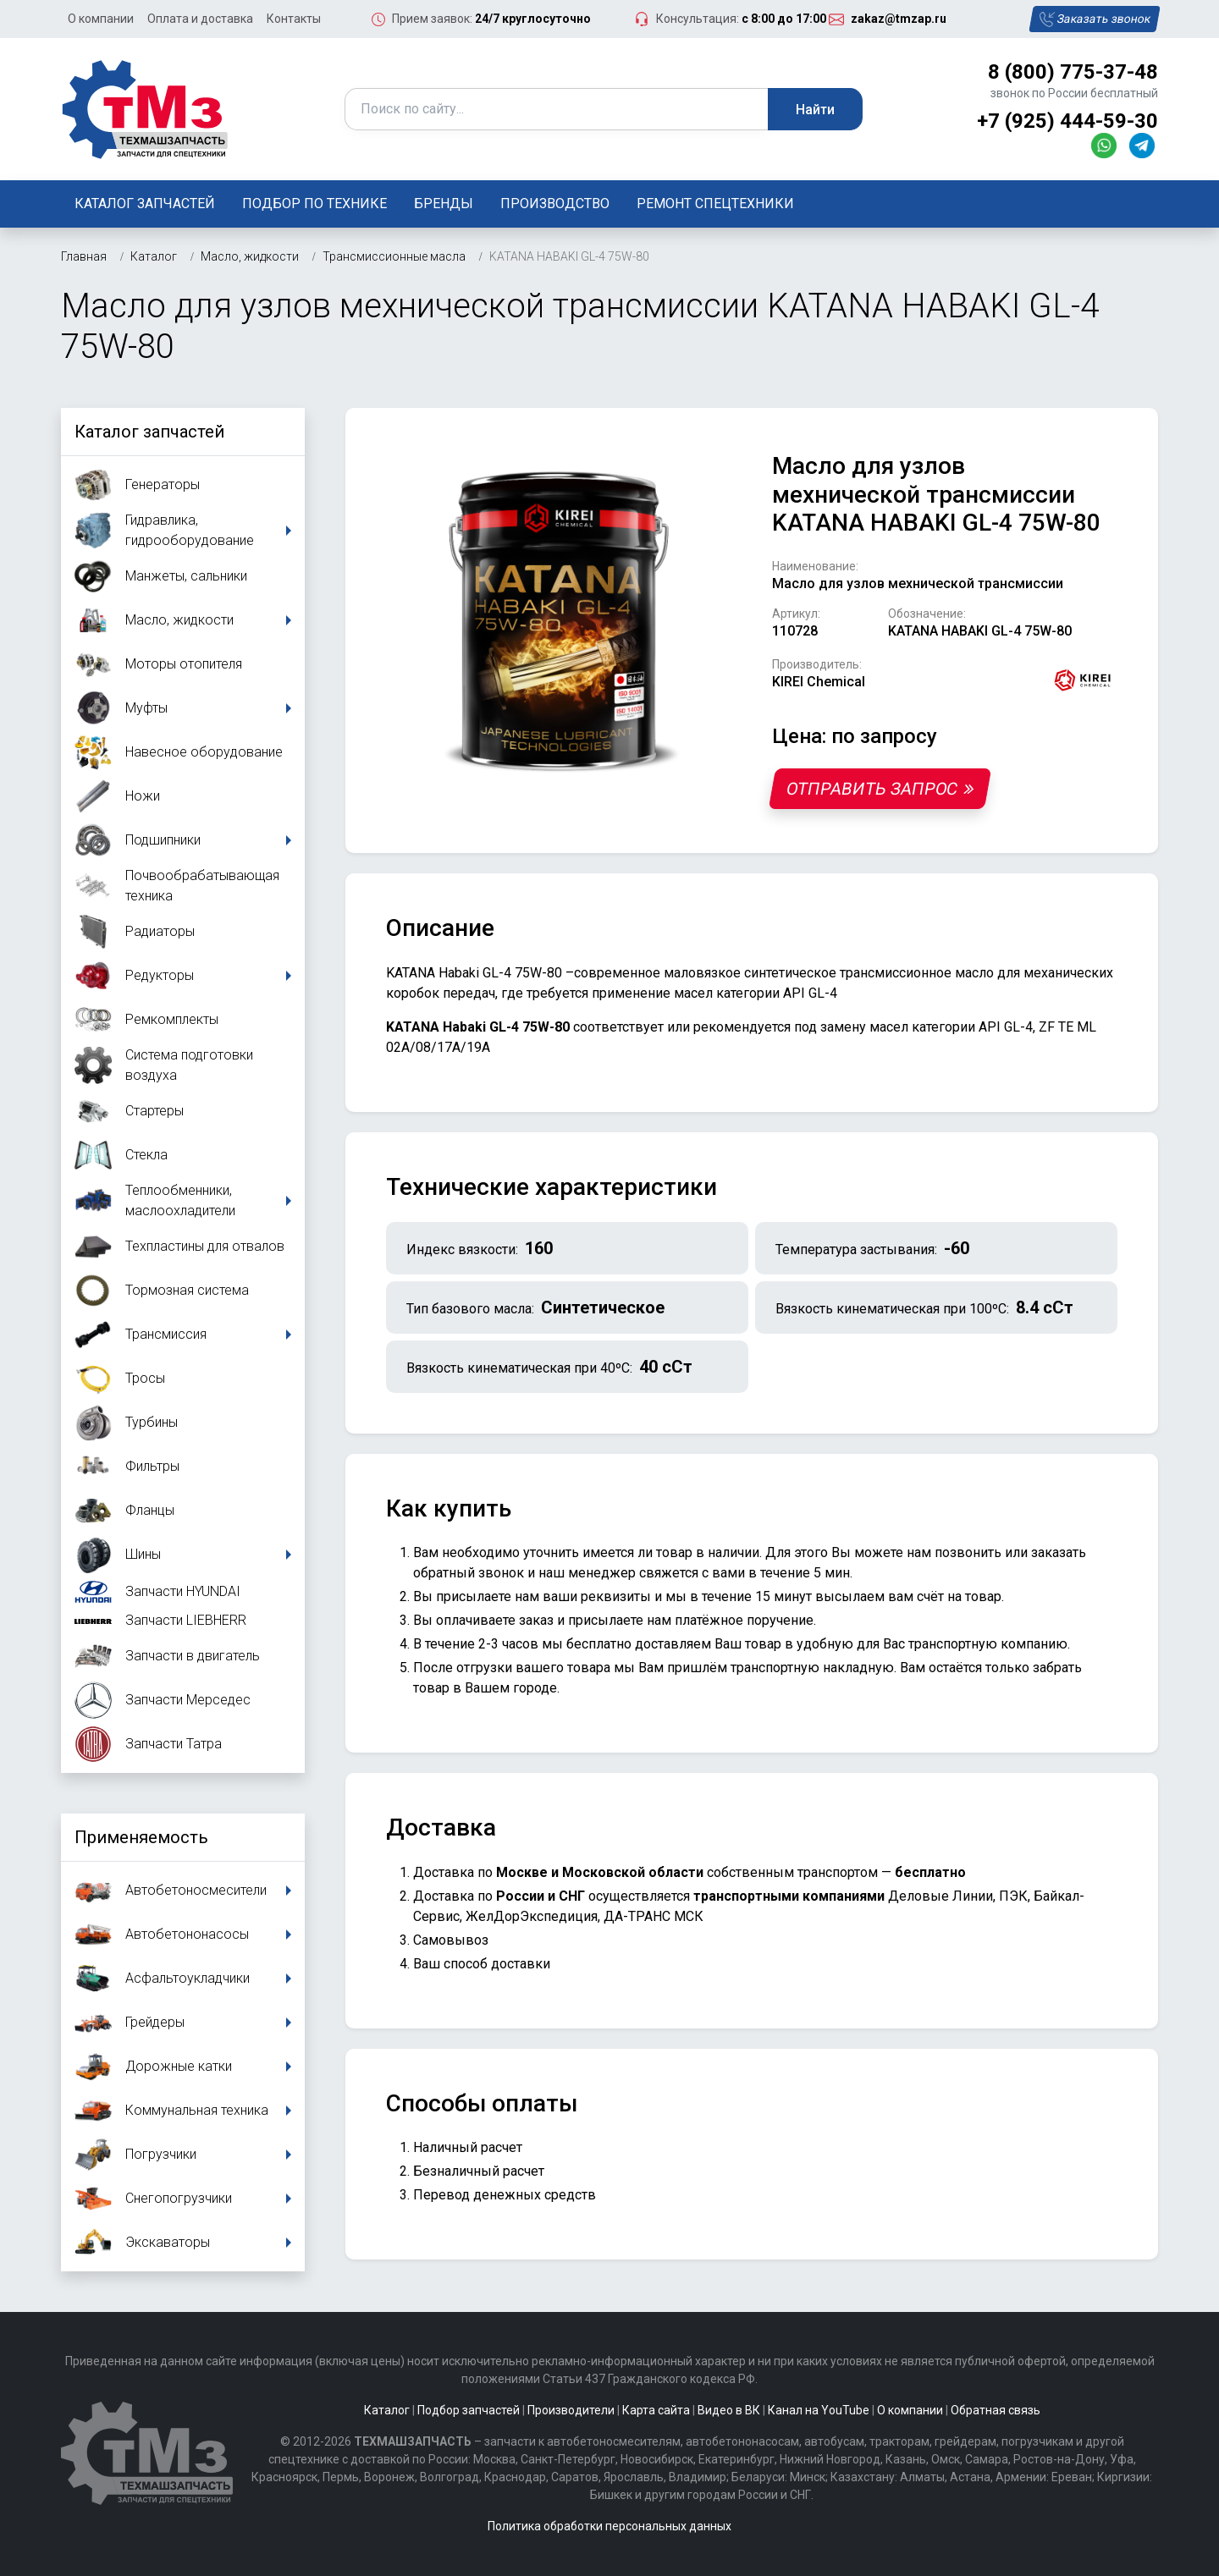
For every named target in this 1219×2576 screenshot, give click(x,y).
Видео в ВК (729, 2410)
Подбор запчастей (468, 2410)
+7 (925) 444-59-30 (1067, 121)
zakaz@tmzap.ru (898, 18)
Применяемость (141, 1837)
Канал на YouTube (818, 2410)
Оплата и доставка (200, 18)
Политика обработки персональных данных (609, 2526)
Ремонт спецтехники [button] (715, 203)
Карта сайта (656, 2410)
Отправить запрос (880, 789)
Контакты (294, 18)
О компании (101, 18)
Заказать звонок (1094, 19)
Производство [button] (555, 203)
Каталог (387, 2410)
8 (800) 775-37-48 (1073, 72)
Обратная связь (995, 2410)
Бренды (443, 203)
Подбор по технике (314, 203)
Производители (571, 2410)
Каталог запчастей (144, 203)
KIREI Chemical (818, 682)
